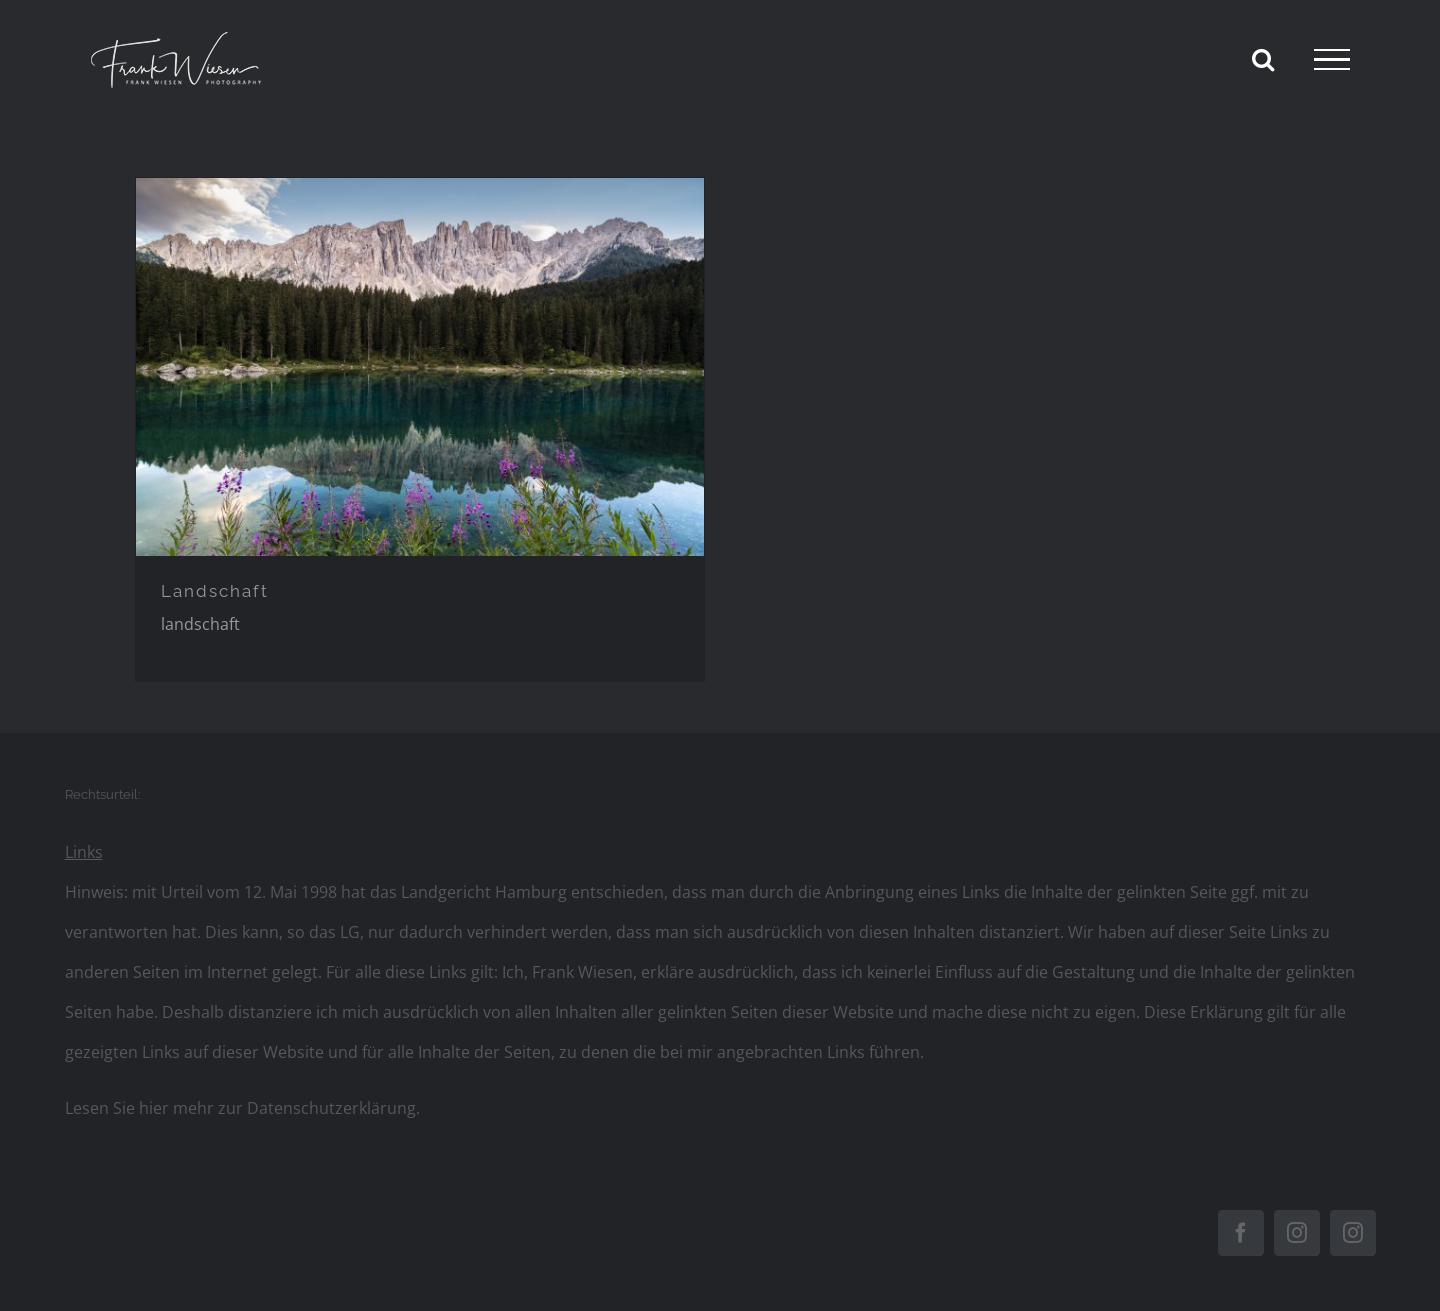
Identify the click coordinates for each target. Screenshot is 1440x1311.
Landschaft (215, 591)
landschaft (200, 624)
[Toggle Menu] (1332, 60)
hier (154, 1108)
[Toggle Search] (1263, 59)
